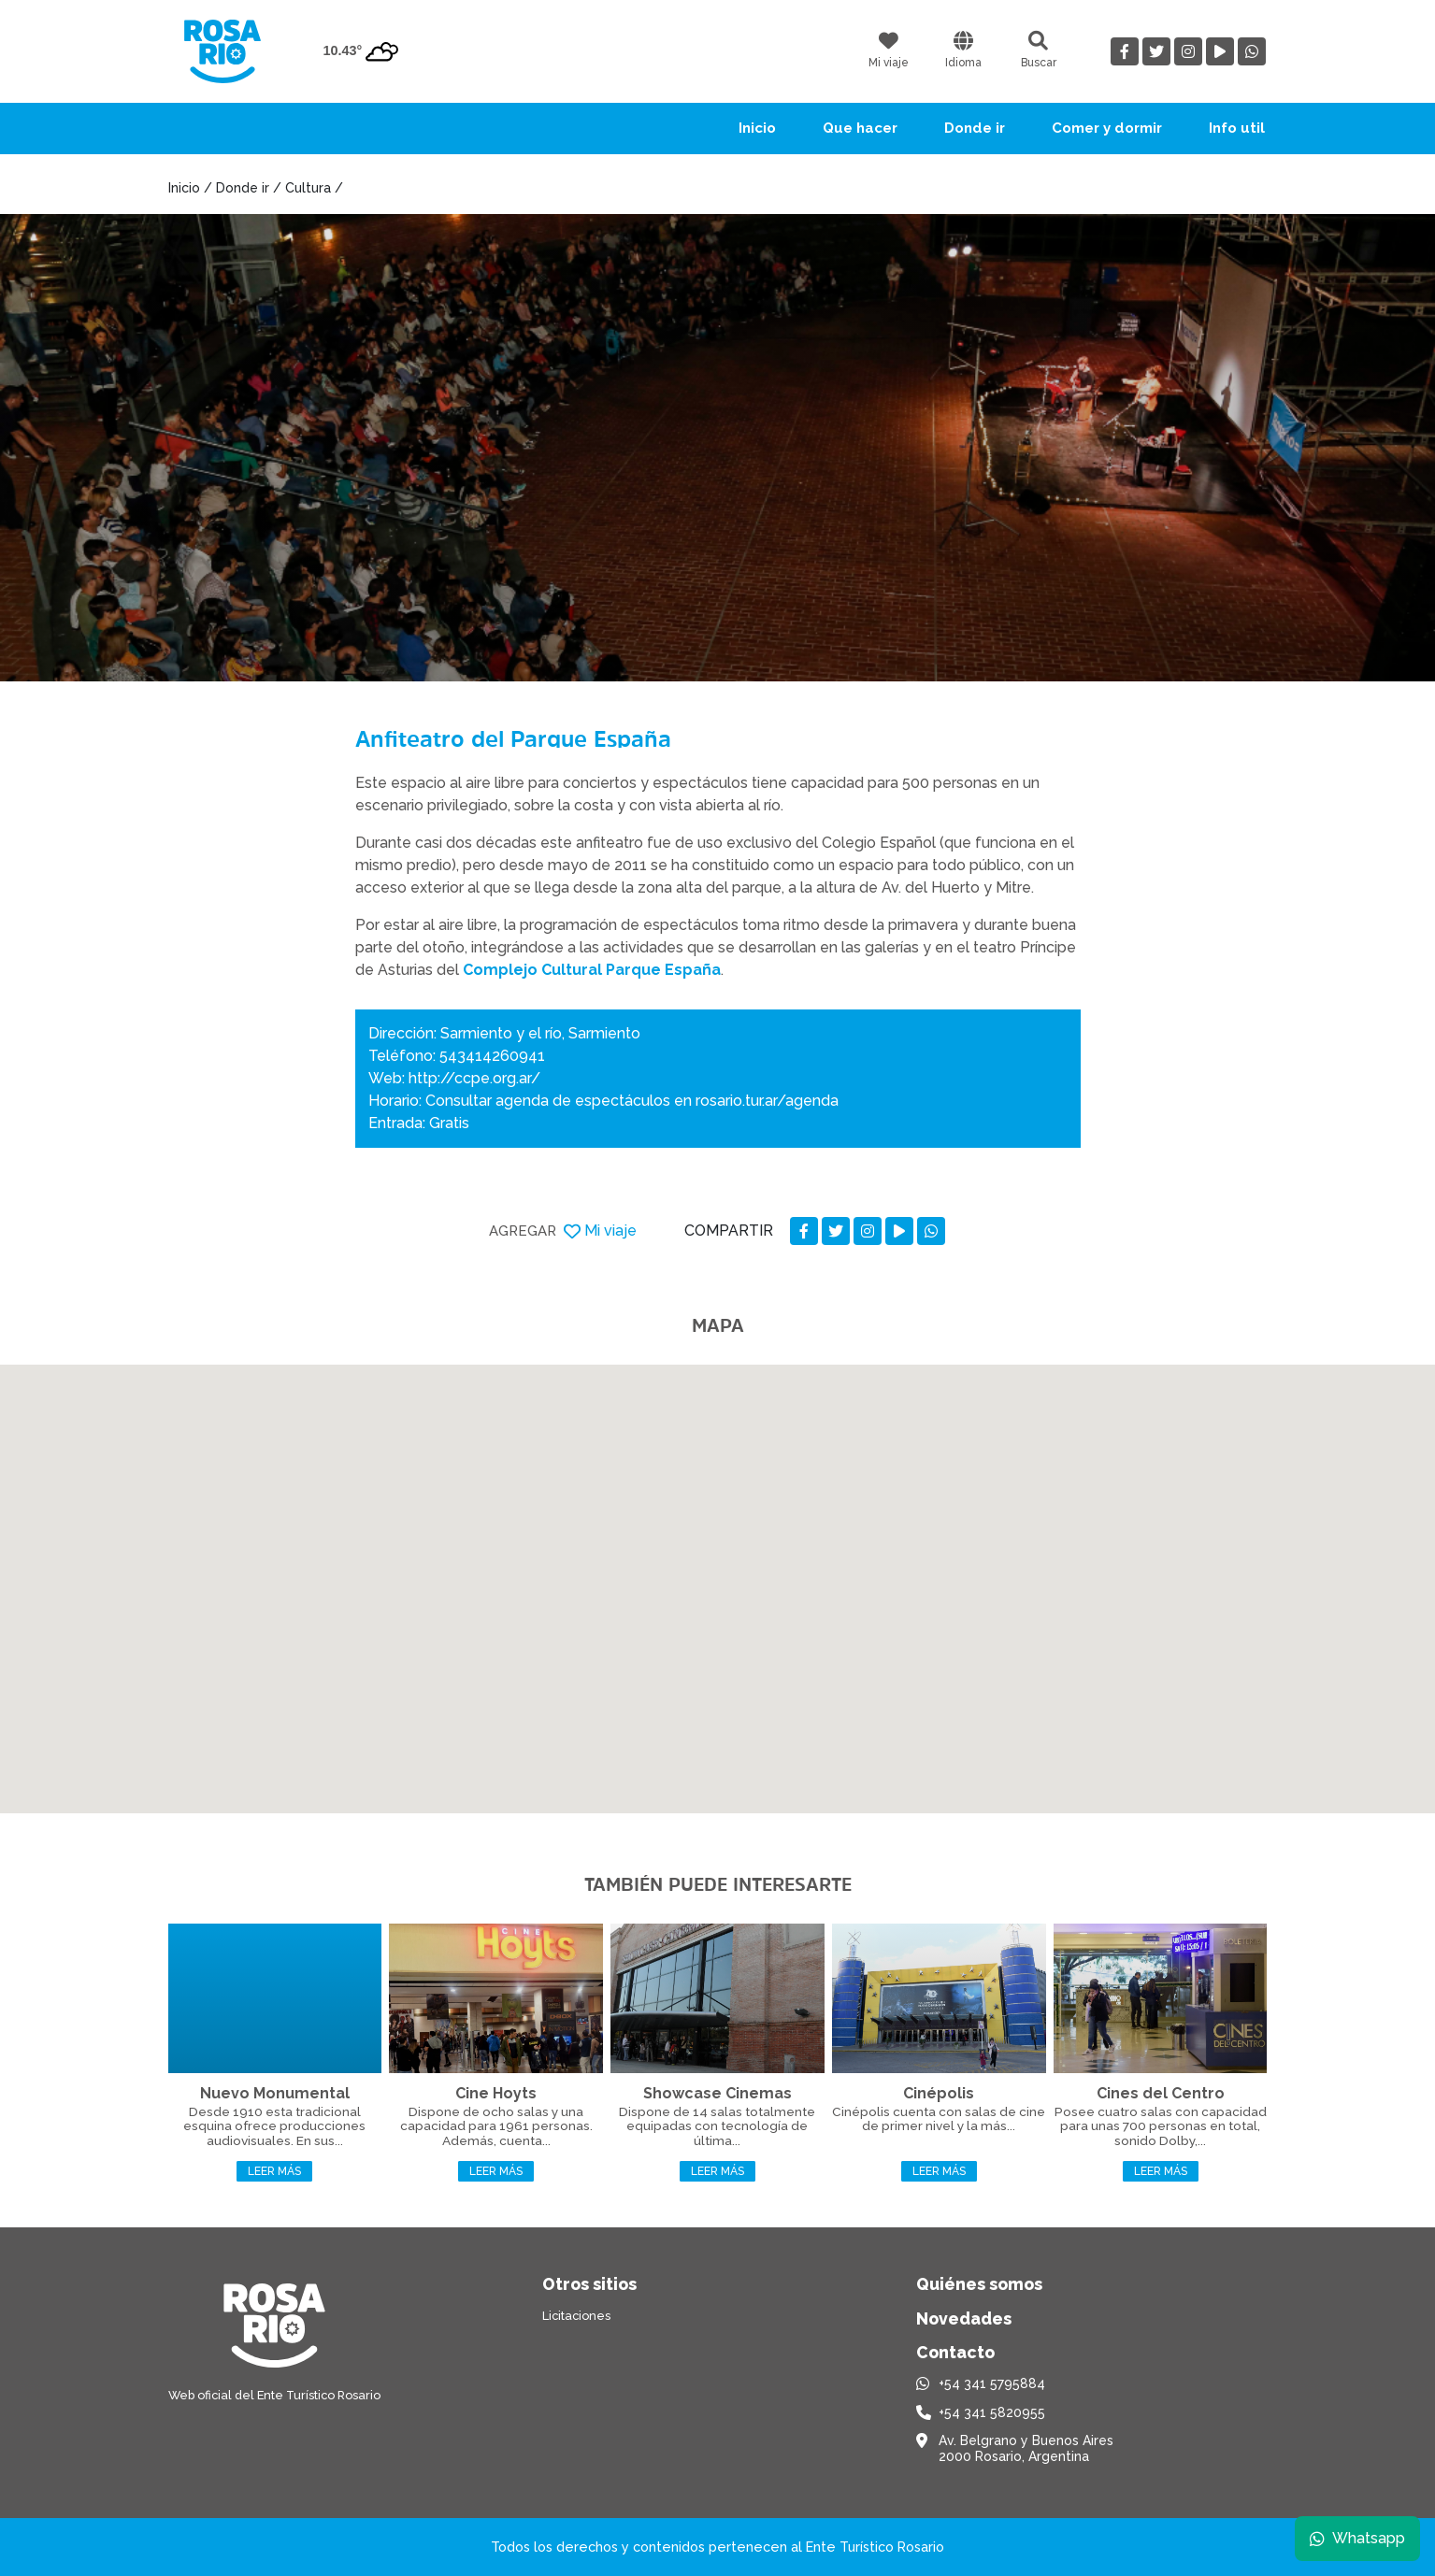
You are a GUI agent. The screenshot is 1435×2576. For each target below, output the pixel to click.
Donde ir (974, 128)
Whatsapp (1357, 2538)
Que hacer (860, 128)
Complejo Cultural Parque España (592, 970)
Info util (1237, 128)
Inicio (757, 128)
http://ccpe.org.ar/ (474, 1078)
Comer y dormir (1107, 128)
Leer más (274, 2171)
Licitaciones (576, 2316)
